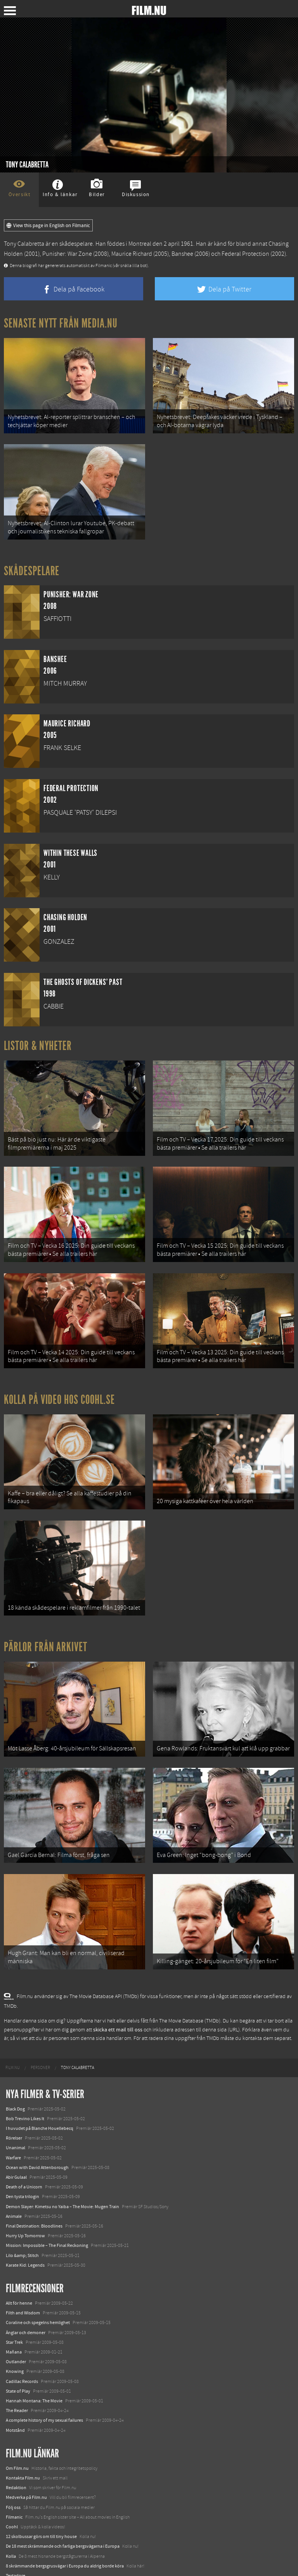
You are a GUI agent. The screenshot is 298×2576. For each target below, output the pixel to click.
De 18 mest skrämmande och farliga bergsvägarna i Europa (63, 2513)
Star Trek (14, 2309)
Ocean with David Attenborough (37, 2134)
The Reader (17, 2377)
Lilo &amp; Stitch (22, 2222)
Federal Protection (245, 253)
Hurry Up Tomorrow (25, 2202)
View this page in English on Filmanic (48, 225)
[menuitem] (12, 2034)
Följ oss (13, 2474)
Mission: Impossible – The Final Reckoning (47, 2212)
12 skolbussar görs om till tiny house (41, 2503)
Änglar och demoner (25, 2299)
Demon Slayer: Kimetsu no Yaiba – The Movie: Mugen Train (62, 2173)
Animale (14, 2183)
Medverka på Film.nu (26, 2464)
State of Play (18, 2357)
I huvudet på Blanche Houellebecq (39, 2095)
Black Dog (15, 2075)
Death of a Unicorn (24, 2153)
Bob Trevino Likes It (25, 2085)
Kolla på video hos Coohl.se (59, 1383)
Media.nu (15, 2552)
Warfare (13, 2124)
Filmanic (14, 2483)
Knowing (15, 2338)
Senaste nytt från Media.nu (61, 323)
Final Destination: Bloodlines (34, 2192)
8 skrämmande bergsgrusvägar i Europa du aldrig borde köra (65, 2532)
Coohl (12, 2493)
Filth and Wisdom (23, 2280)
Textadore (15, 2542)
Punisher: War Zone (67, 253)
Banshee (182, 253)
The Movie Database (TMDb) (189, 1988)
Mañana (14, 2318)
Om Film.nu (17, 2435)
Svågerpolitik (19, 2562)
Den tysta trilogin (22, 2163)
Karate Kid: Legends (25, 2232)
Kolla (11, 2523)
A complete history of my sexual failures (44, 2387)
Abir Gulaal (16, 2144)
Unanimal (15, 2114)
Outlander (16, 2328)
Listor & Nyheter (38, 1039)
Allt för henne (19, 2270)
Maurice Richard (131, 253)
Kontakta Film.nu (23, 2444)
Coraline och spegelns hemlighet (38, 2289)
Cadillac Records (22, 2348)
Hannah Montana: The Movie (34, 2367)
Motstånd (15, 2397)
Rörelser (14, 2105)
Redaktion (16, 2454)
